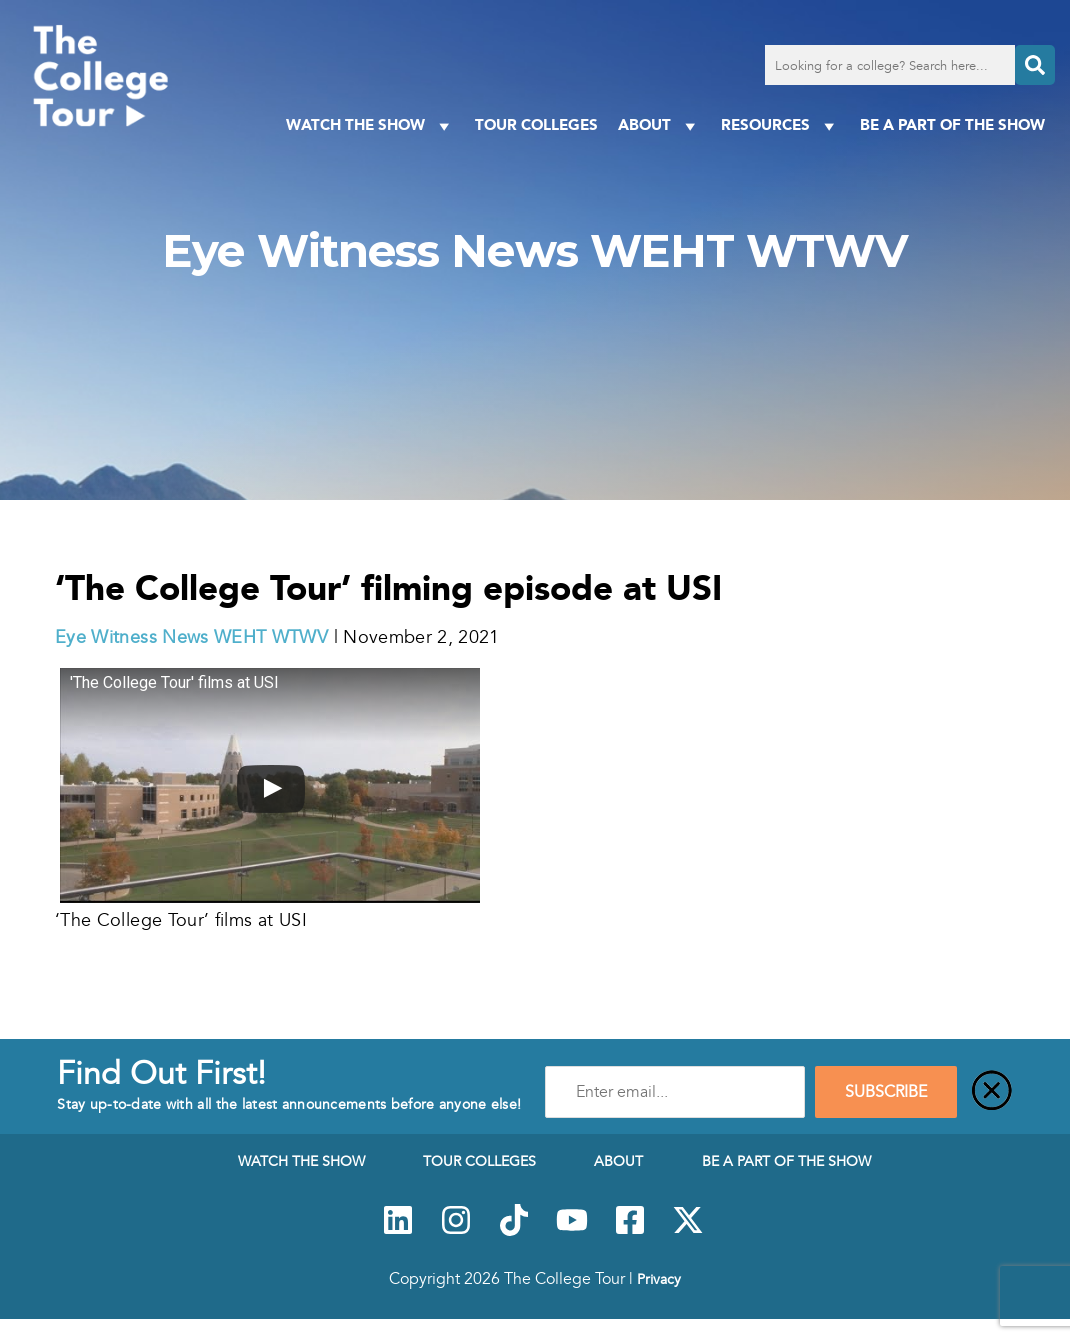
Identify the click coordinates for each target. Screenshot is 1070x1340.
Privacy (659, 1279)
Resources (780, 125)
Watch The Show (370, 125)
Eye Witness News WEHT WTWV (191, 637)
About (659, 125)
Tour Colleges (536, 124)
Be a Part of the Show (952, 124)
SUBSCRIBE (886, 1092)
